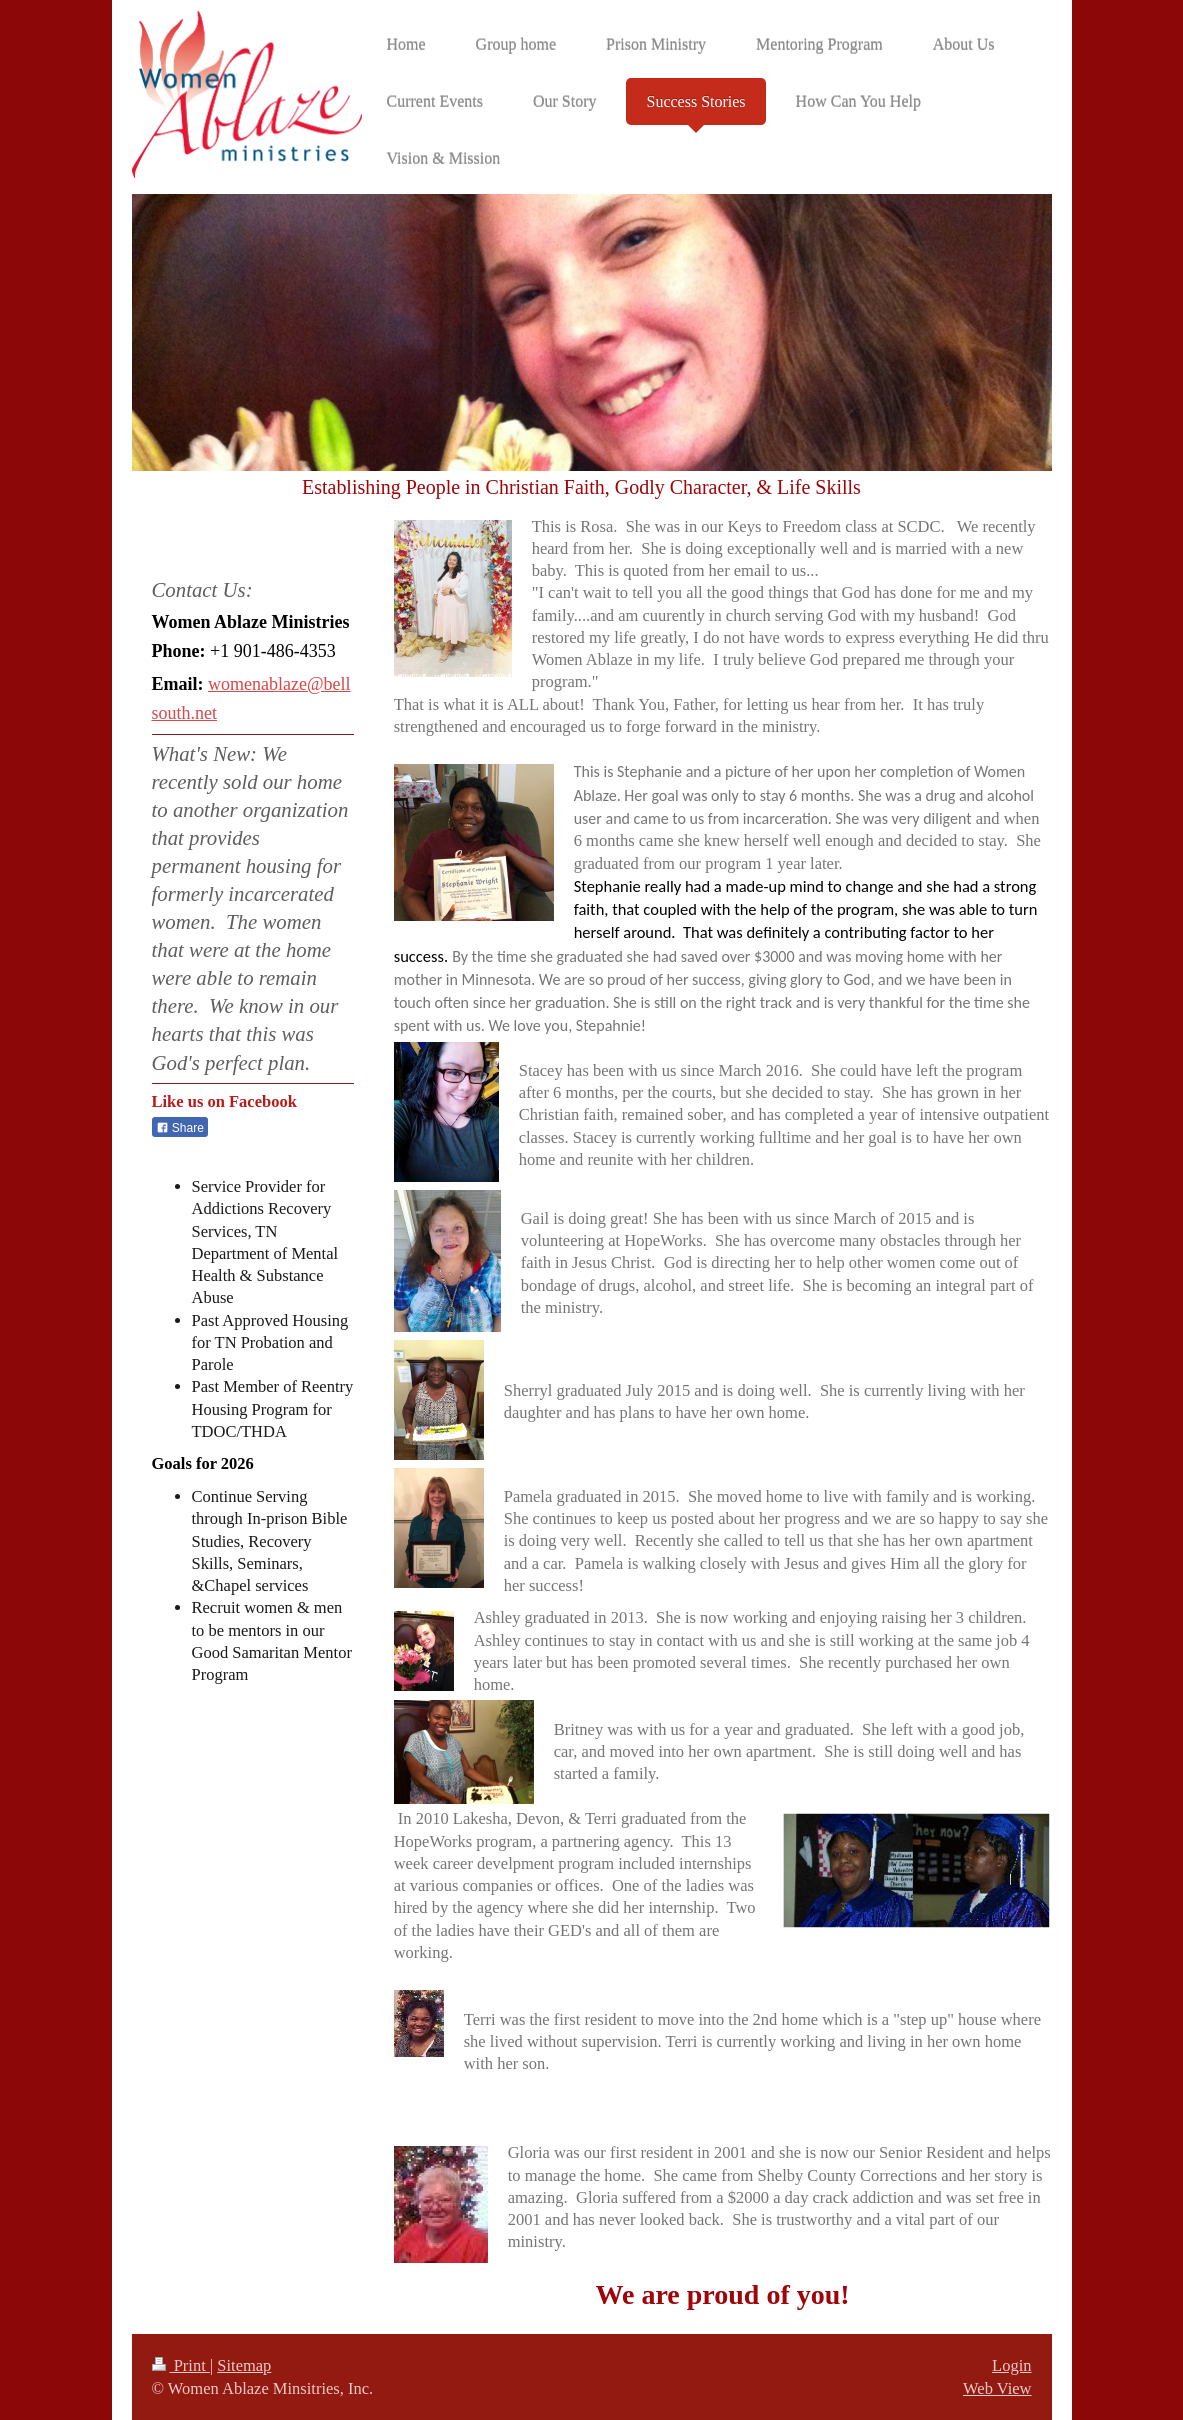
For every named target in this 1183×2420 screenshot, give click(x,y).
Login (1011, 2365)
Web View (997, 2388)
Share (180, 1128)
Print (181, 2365)
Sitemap (244, 2365)
